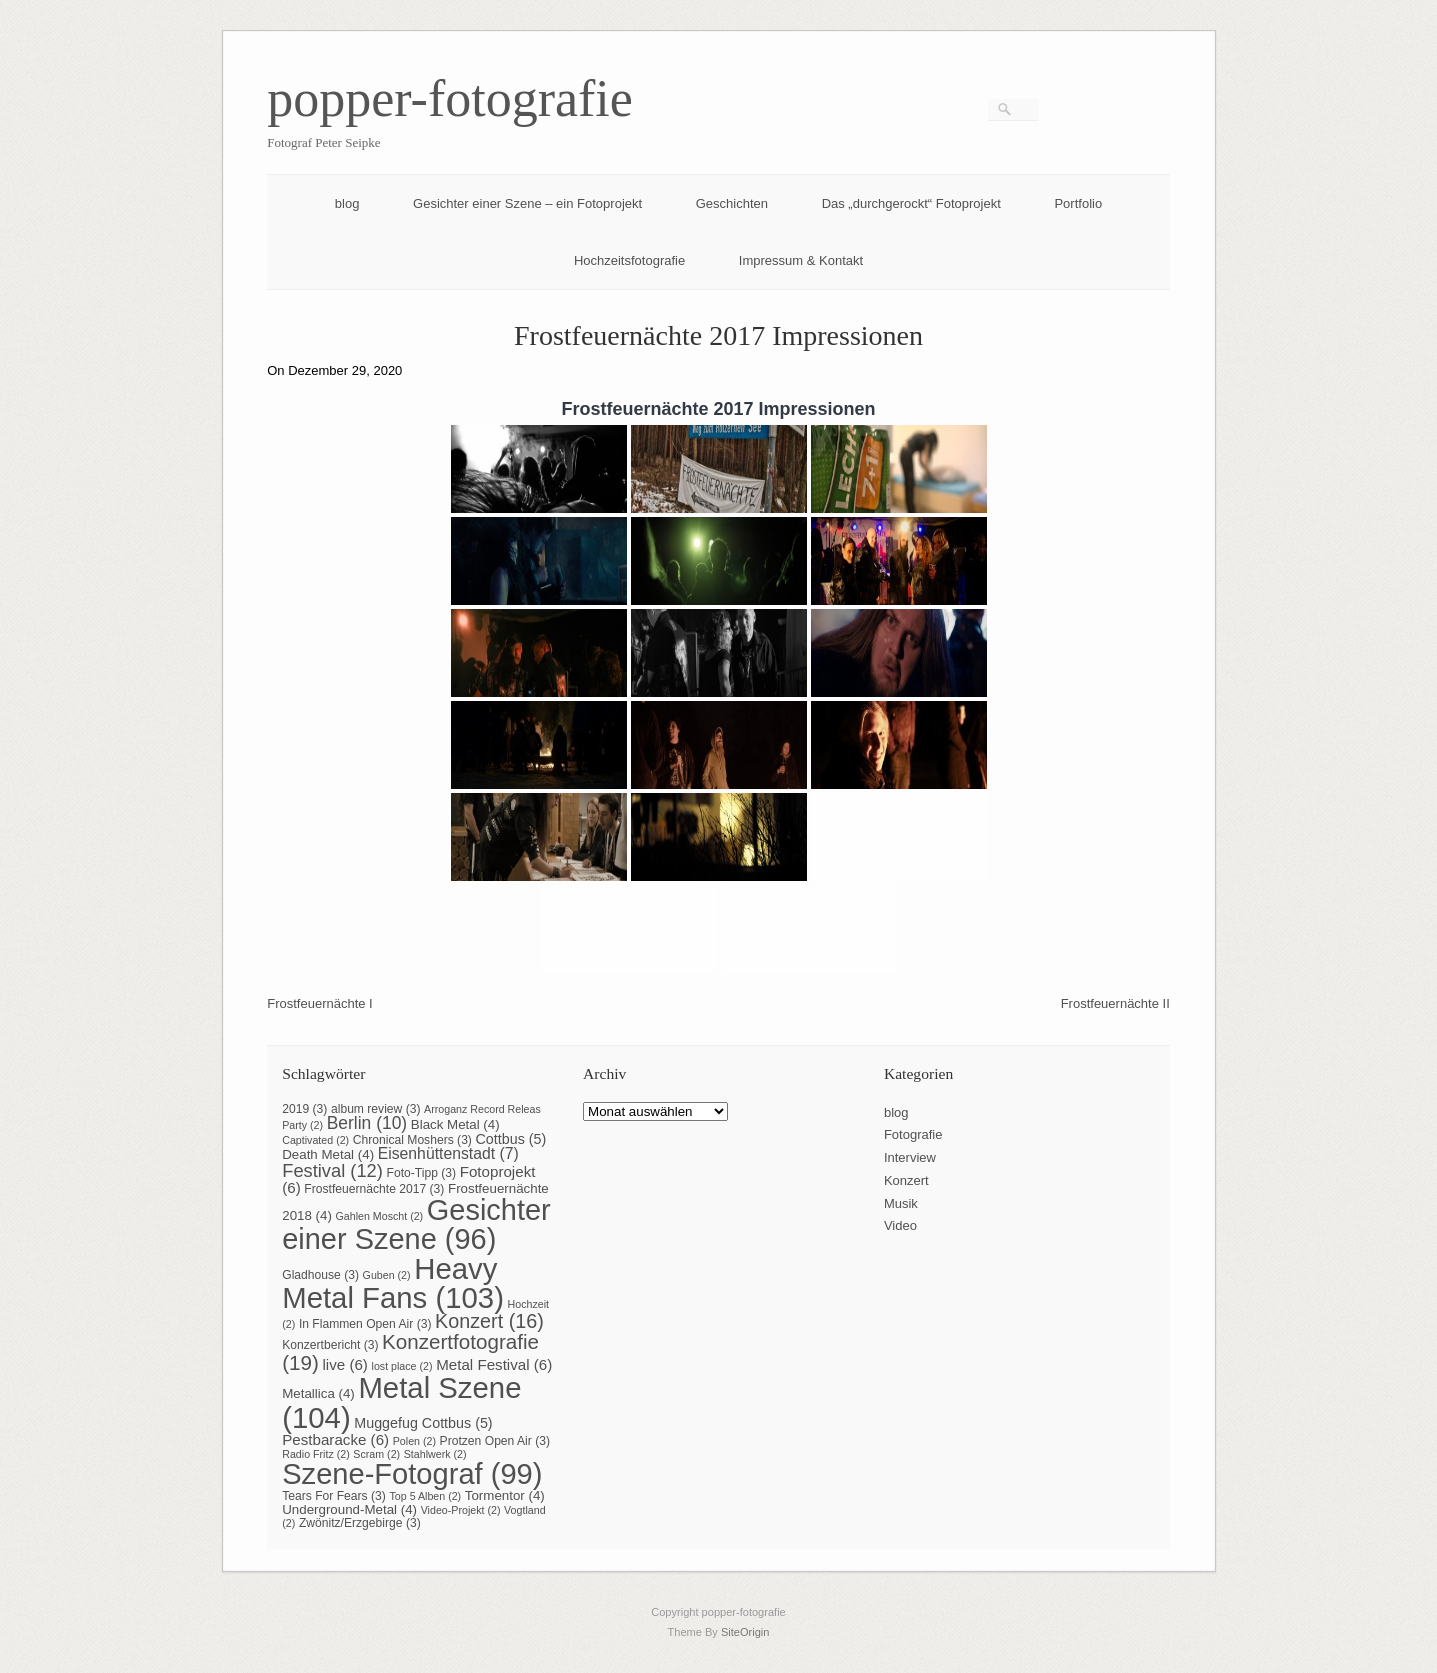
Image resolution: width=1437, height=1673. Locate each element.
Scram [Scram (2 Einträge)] (376, 1454)
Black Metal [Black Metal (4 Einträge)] (455, 1124)
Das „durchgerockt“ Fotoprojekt (911, 203)
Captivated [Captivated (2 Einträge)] (315, 1140)
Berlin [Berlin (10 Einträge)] (367, 1123)
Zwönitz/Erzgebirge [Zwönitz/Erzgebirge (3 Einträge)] (360, 1523)
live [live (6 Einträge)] (344, 1364)
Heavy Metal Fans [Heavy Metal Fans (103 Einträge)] (393, 1283)
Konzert (906, 1180)
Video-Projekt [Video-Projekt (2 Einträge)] (461, 1510)
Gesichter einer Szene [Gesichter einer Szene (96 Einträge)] (416, 1224)
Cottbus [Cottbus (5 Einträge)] (511, 1139)
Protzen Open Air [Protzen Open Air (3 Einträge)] (495, 1441)
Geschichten (732, 203)
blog (347, 203)
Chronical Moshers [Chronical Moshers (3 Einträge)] (412, 1140)
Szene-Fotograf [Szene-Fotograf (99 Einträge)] (412, 1474)
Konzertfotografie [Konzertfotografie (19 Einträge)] (410, 1352)
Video (900, 1225)
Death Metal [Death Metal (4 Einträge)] (328, 1154)
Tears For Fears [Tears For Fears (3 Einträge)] (334, 1496)
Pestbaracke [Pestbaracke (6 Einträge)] (335, 1439)
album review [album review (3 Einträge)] (376, 1109)
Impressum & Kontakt (801, 260)
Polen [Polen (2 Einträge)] (414, 1441)
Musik (901, 1203)
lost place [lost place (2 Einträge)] (402, 1366)
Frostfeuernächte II (1115, 1003)
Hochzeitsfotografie (629, 260)
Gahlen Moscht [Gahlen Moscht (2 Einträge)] (380, 1216)
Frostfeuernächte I (320, 1003)
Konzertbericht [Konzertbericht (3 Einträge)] (330, 1345)
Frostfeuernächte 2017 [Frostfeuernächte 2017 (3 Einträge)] (374, 1189)
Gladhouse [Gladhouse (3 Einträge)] (320, 1275)
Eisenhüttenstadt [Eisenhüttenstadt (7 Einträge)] (448, 1153)
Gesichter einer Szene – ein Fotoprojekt (527, 203)
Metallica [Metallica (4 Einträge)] (318, 1393)
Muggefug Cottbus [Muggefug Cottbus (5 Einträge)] (423, 1423)
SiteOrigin (745, 1632)
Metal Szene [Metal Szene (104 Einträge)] (401, 1402)
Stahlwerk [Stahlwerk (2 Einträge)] (435, 1454)
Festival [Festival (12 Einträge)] (332, 1170)
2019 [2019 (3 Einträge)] (304, 1109)
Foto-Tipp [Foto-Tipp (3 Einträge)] (422, 1173)
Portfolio (1078, 203)
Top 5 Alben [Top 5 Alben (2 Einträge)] (425, 1496)
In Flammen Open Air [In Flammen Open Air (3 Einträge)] (365, 1324)
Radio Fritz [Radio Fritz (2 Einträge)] (316, 1454)
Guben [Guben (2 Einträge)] (387, 1275)
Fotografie (913, 1134)
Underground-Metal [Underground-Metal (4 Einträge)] (349, 1509)
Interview (910, 1157)
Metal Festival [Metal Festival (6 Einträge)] (494, 1364)
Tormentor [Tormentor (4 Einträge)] (505, 1495)
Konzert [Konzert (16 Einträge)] (489, 1321)
